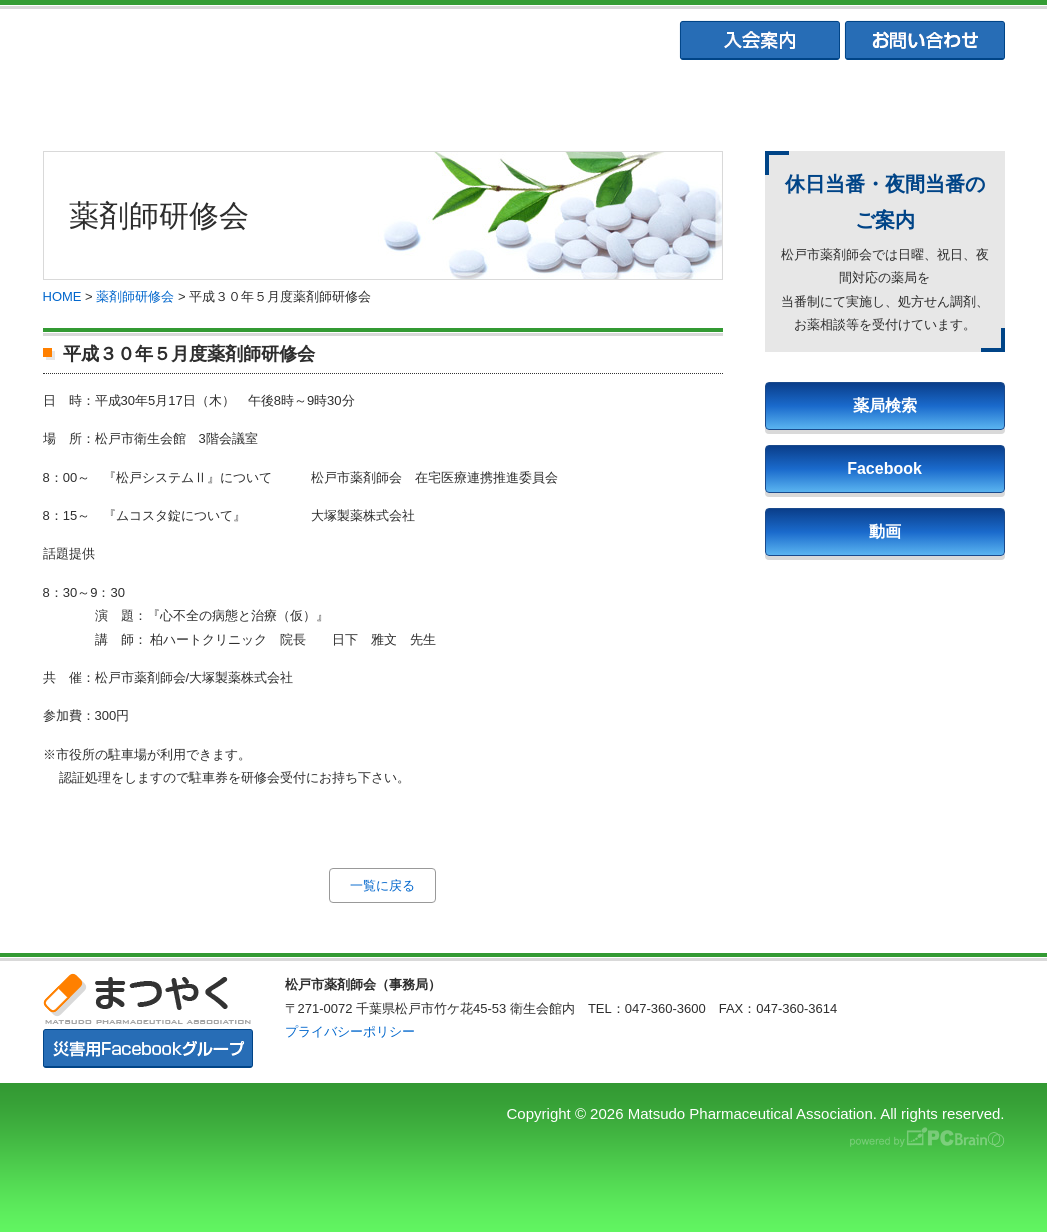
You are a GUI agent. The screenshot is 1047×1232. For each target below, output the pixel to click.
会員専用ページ (915, 100)
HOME (62, 296)
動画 (885, 531)
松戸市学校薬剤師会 (718, 100)
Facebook (884, 468)
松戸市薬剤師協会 (327, 100)
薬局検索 (885, 405)
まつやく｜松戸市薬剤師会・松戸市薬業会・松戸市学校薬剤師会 (318, 41)
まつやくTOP (131, 100)
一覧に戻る (382, 885)
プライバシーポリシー (350, 1031)
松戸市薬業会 (523, 100)
